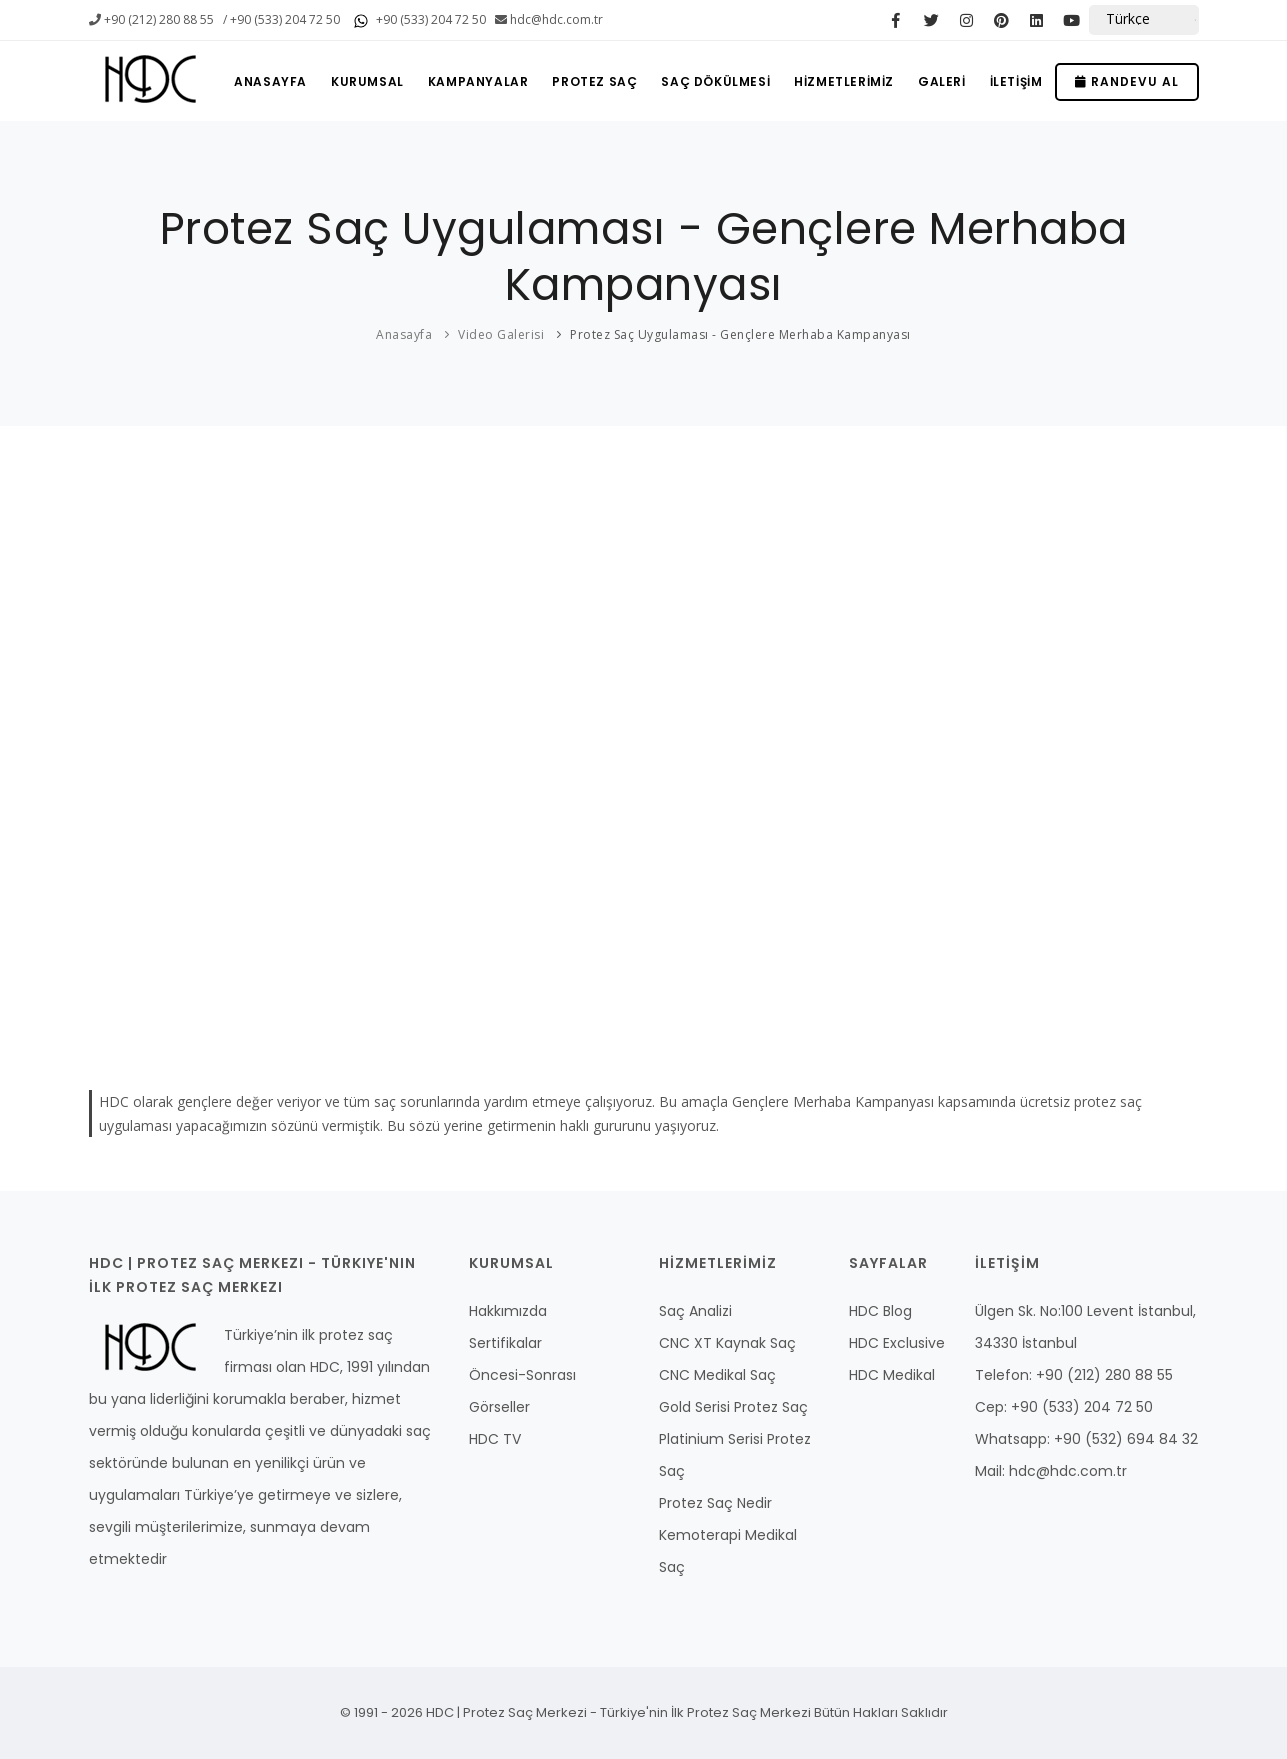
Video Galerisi (501, 334)
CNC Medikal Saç (717, 1375)
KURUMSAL (367, 81)
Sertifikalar (505, 1343)
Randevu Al (1127, 81)
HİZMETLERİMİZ (844, 81)
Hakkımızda (508, 1311)
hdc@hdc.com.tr (549, 19)
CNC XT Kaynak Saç (727, 1343)
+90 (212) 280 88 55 (151, 19)
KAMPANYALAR (478, 81)
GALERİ (942, 81)
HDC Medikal (892, 1375)
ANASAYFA (270, 81)
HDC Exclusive (897, 1343)
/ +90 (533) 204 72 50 (281, 19)
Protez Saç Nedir (715, 1503)
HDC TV (495, 1439)
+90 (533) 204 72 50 (417, 21)
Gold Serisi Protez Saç (733, 1407)
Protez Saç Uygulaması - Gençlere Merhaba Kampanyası (740, 334)
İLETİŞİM (1016, 81)
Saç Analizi (695, 1311)
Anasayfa (404, 334)
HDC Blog (880, 1311)
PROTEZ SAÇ (594, 81)
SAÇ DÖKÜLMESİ (715, 81)
